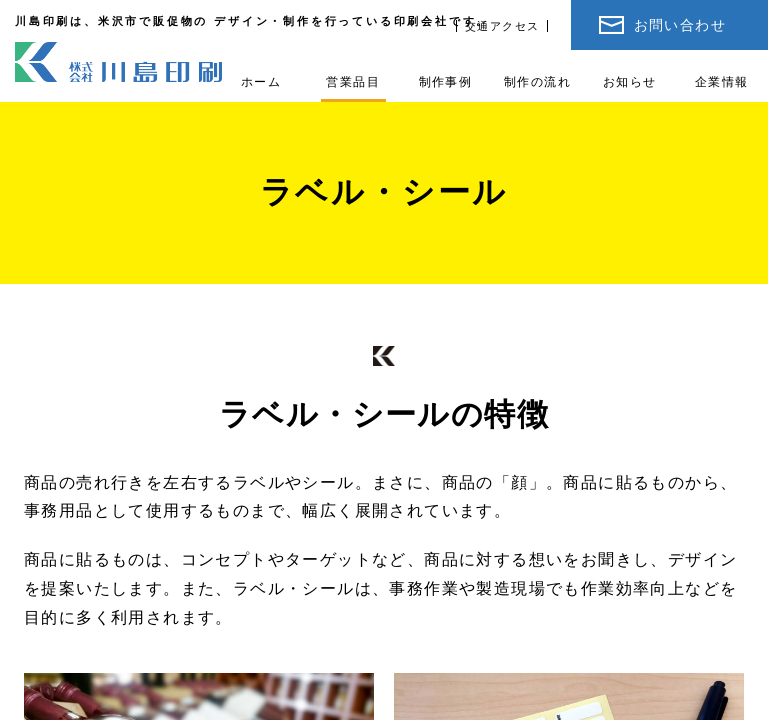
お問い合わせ (680, 25)
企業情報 (722, 81)
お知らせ (630, 81)
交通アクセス (502, 26)
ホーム (261, 81)
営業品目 (353, 81)
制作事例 (446, 81)
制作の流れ (537, 81)
